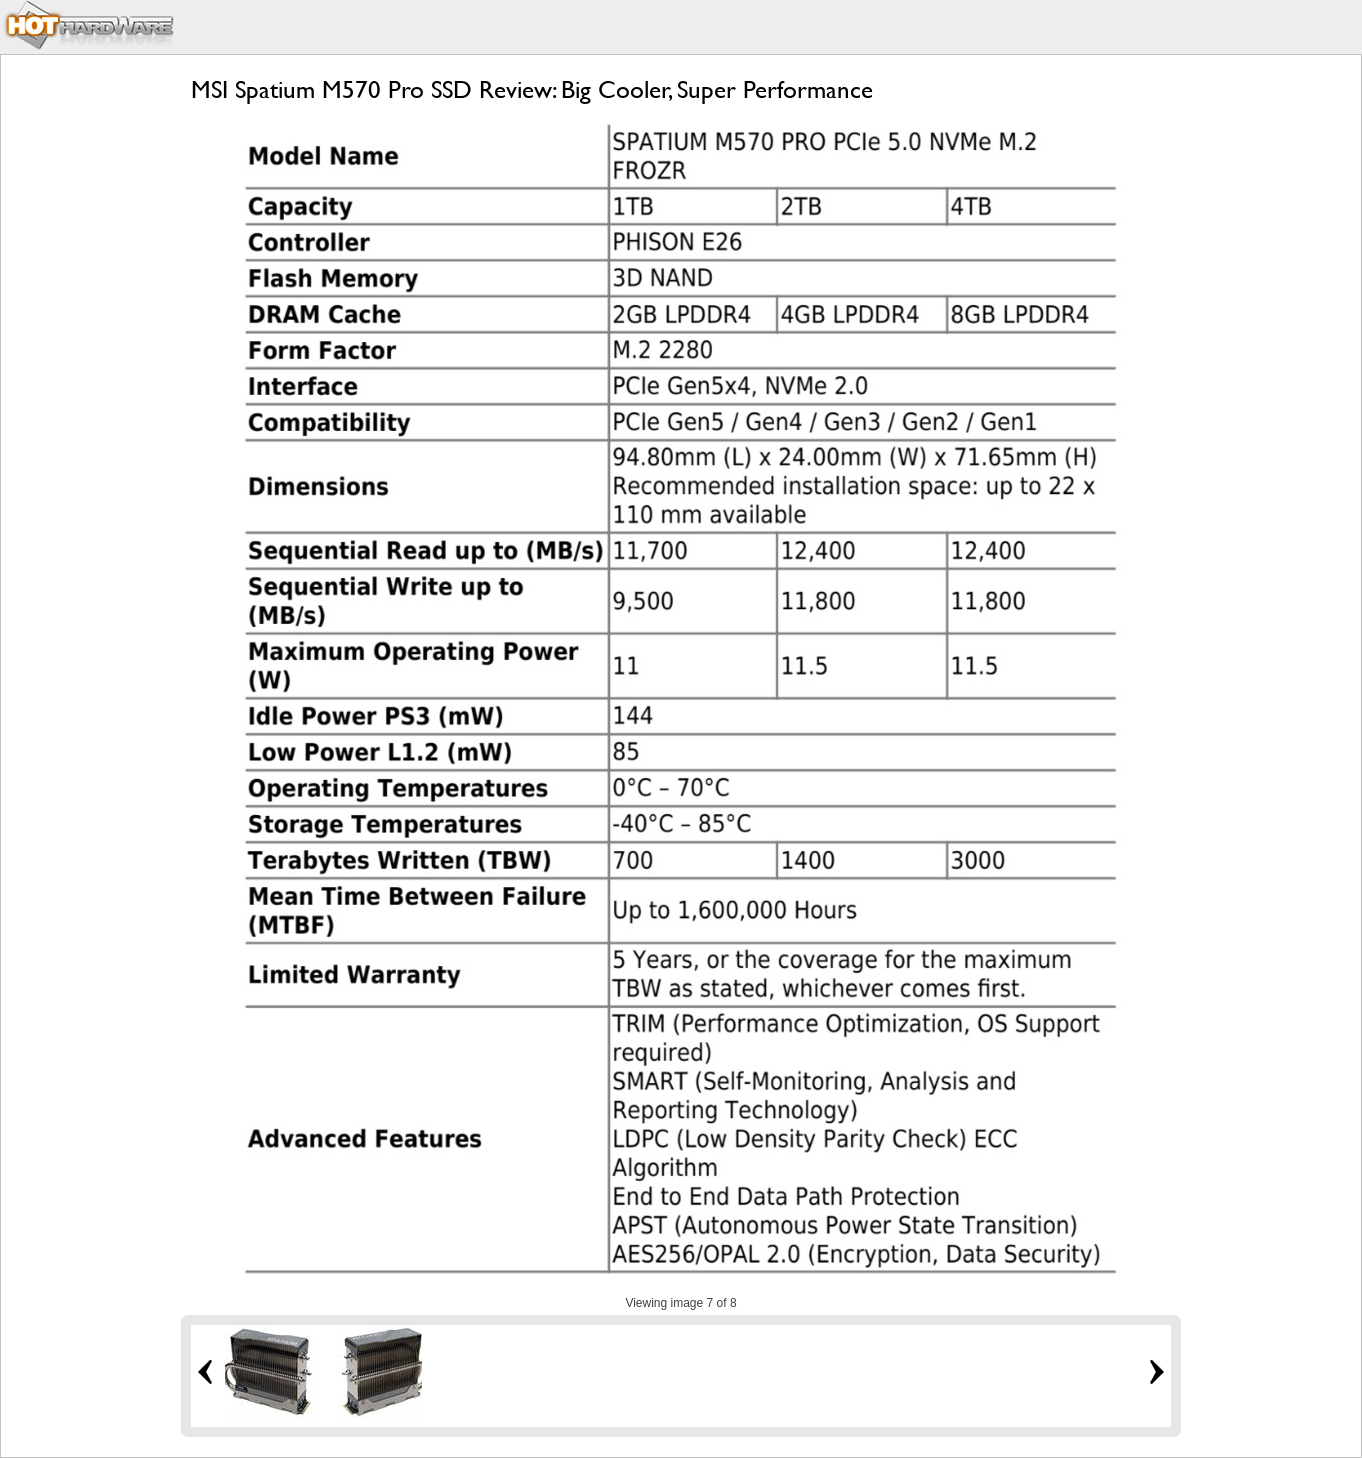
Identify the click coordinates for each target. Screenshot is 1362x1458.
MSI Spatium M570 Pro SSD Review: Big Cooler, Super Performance (532, 89)
